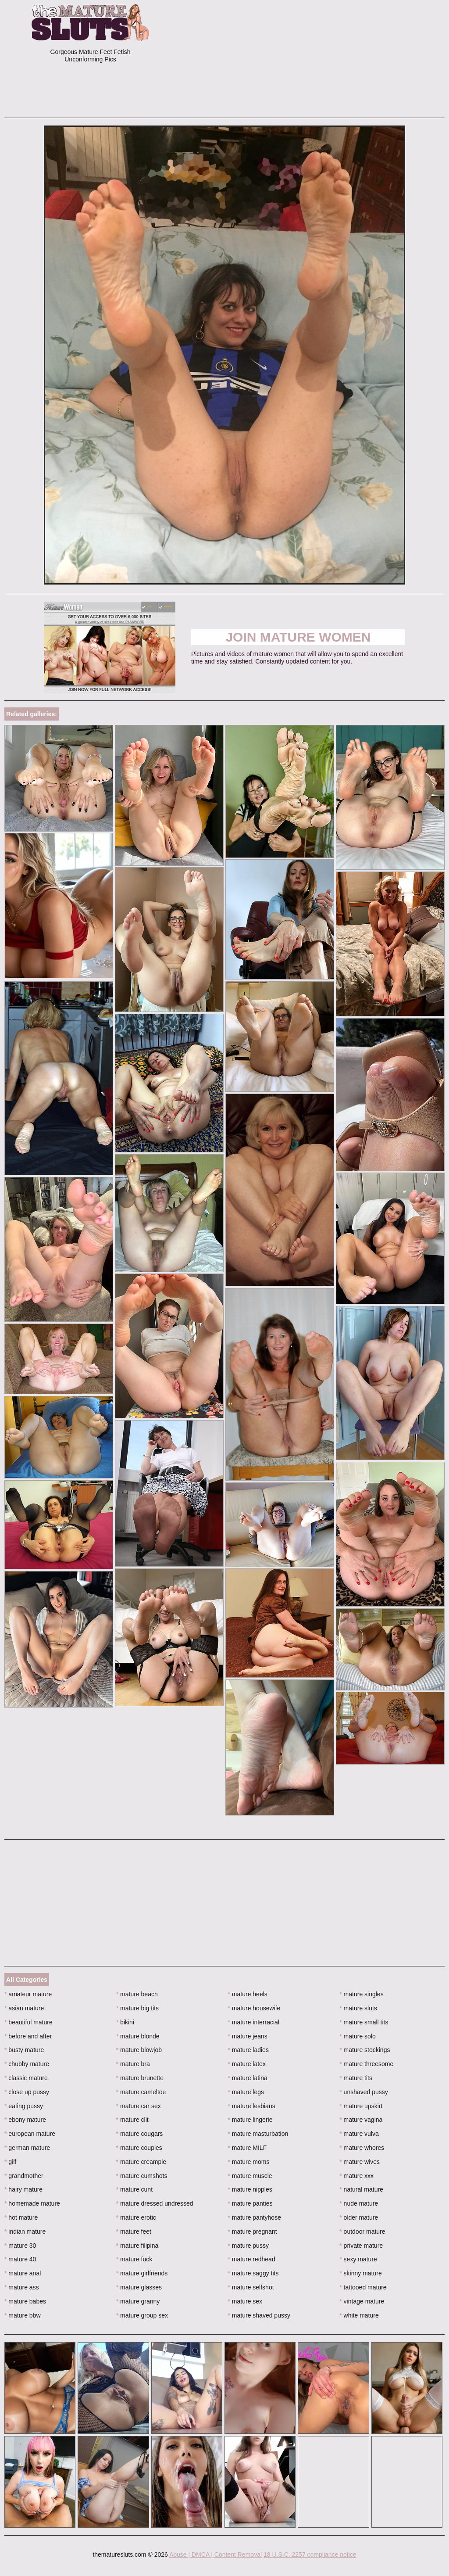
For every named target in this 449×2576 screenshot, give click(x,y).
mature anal (22, 2273)
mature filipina (137, 2245)
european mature (29, 2133)
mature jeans (247, 2036)
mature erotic (136, 2217)
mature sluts (358, 2008)
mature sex (245, 2301)
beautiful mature (28, 2022)
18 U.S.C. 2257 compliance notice (310, 2554)
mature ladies (248, 2049)
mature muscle (250, 2175)
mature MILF (247, 2147)
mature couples (139, 2147)
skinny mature (360, 2273)
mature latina (247, 2077)
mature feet (133, 2231)
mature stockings (364, 2049)
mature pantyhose (254, 2217)
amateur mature (28, 1994)
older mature (358, 2217)
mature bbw (22, 2315)
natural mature (361, 2189)
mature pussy (248, 2245)
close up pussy (26, 2091)
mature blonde (138, 2036)
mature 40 (20, 2259)
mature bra (133, 2063)
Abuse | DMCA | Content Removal (215, 2554)
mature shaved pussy (259, 2315)
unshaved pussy (363, 2091)
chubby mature (26, 2063)
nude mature (358, 2203)
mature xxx (356, 2175)
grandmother (23, 2175)
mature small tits (363, 2022)
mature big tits (137, 2008)
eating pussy (23, 2106)
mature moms (249, 2161)
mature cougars (139, 2133)
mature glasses (139, 2287)
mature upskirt (360, 2106)
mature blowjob (139, 2049)
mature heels (247, 1994)
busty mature (24, 2049)
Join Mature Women (298, 637)
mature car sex (138, 2106)
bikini (125, 2022)
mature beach (137, 1994)
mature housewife (254, 2008)
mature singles (361, 1994)
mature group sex (142, 2315)
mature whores (361, 2147)
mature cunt (134, 2189)
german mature (27, 2147)
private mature (361, 2245)
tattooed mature (362, 2287)
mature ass (21, 2287)
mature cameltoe (141, 2091)
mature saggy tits (253, 2273)
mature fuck (134, 2259)
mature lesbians (251, 2106)
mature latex (247, 2063)
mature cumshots (141, 2175)
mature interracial (254, 2022)
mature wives (359, 2161)
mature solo (357, 2036)
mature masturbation (258, 2133)
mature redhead (251, 2259)
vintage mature (361, 2301)
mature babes (25, 2301)
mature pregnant (252, 2231)
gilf (10, 2161)
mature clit (132, 2119)
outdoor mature (362, 2231)
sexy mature (358, 2259)
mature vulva (359, 2133)
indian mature (25, 2231)
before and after (28, 2036)
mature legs (246, 2091)
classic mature (26, 2077)
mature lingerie (250, 2119)
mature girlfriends (142, 2273)
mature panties (250, 2203)
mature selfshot (251, 2287)
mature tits (355, 2077)
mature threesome (366, 2063)
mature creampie (141, 2161)
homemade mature (32, 2203)
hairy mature (23, 2189)
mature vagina (360, 2119)
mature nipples (250, 2189)
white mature (359, 2315)
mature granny (138, 2301)
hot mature (21, 2217)
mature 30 (20, 2245)
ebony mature (25, 2119)
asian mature (24, 2008)
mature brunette (140, 2077)
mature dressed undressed (154, 2203)
